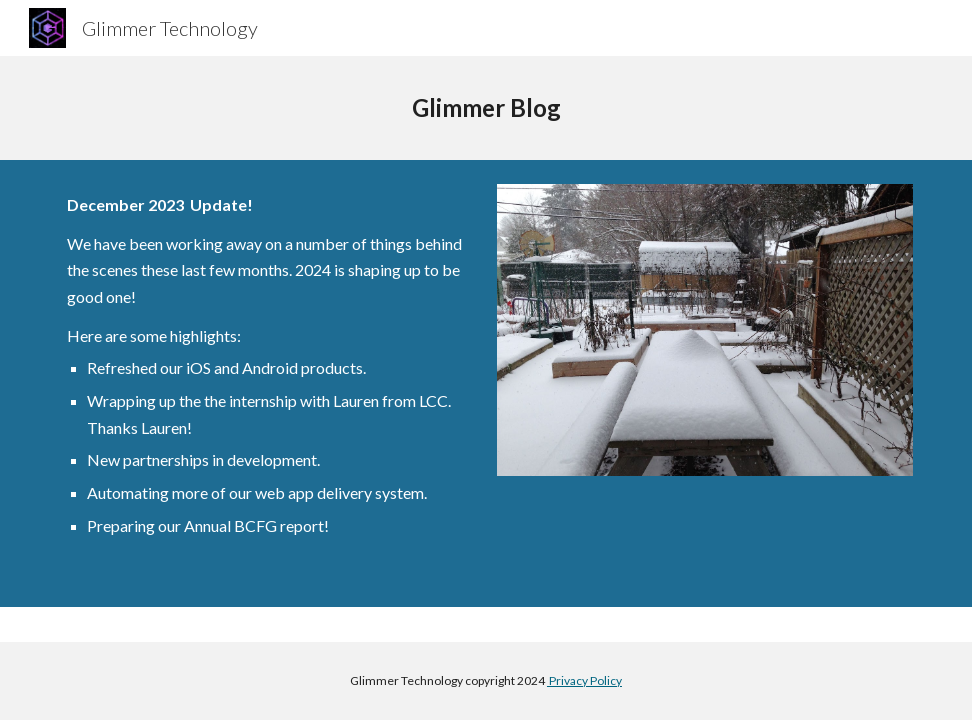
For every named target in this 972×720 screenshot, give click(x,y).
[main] (486, 108)
